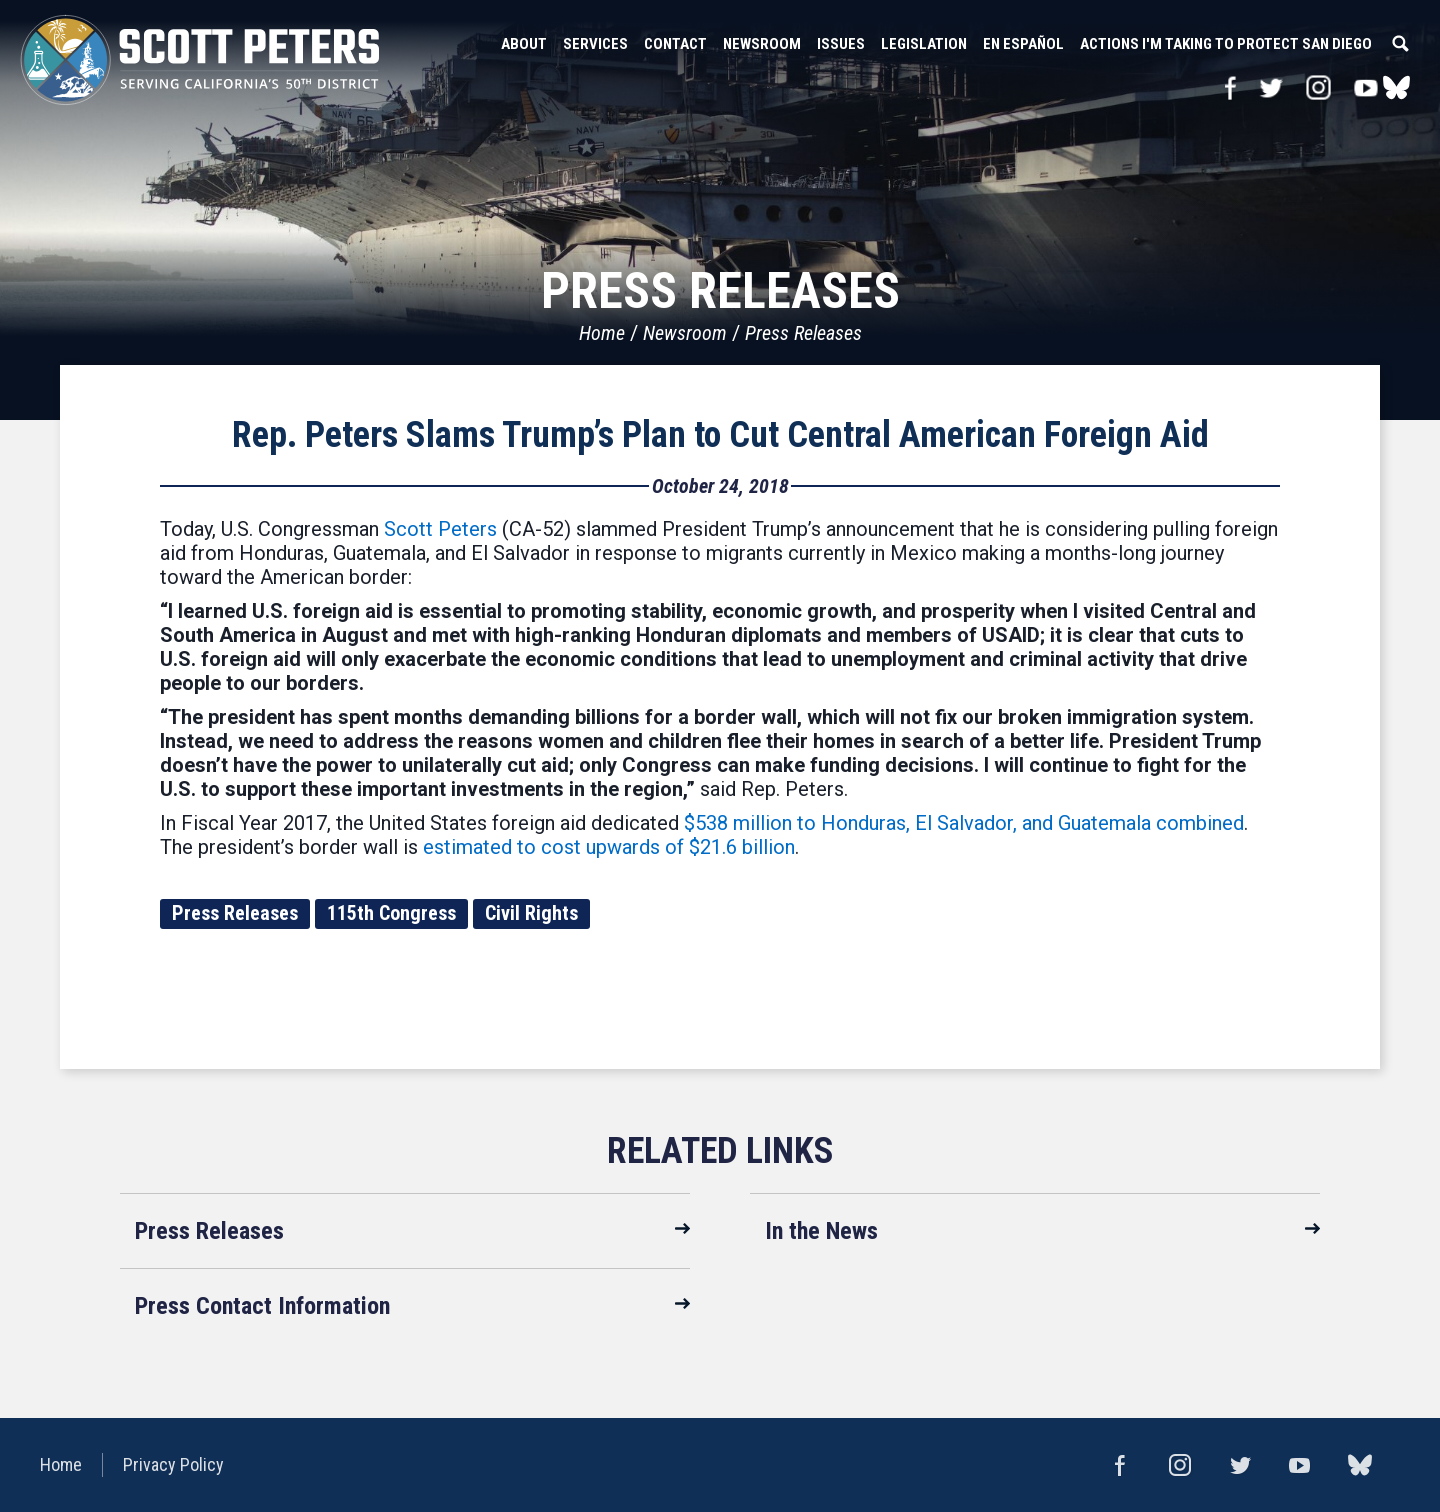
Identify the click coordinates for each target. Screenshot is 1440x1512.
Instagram (1318, 87)
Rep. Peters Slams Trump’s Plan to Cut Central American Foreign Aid (720, 435)
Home (602, 333)
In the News (821, 1231)
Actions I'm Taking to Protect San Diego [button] (1226, 44)
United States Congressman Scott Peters (200, 60)
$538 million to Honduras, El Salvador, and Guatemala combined (961, 823)
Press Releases (803, 333)
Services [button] (595, 44)
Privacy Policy (173, 1464)
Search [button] (1400, 44)
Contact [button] (675, 44)
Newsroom (685, 333)
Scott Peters (440, 529)
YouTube (1366, 87)
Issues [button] (841, 44)
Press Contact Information (262, 1306)
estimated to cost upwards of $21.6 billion (609, 847)
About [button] (524, 44)
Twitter (1270, 87)
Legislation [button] (924, 44)
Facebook (1230, 87)
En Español (1023, 44)
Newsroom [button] (762, 44)
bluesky (1396, 87)
